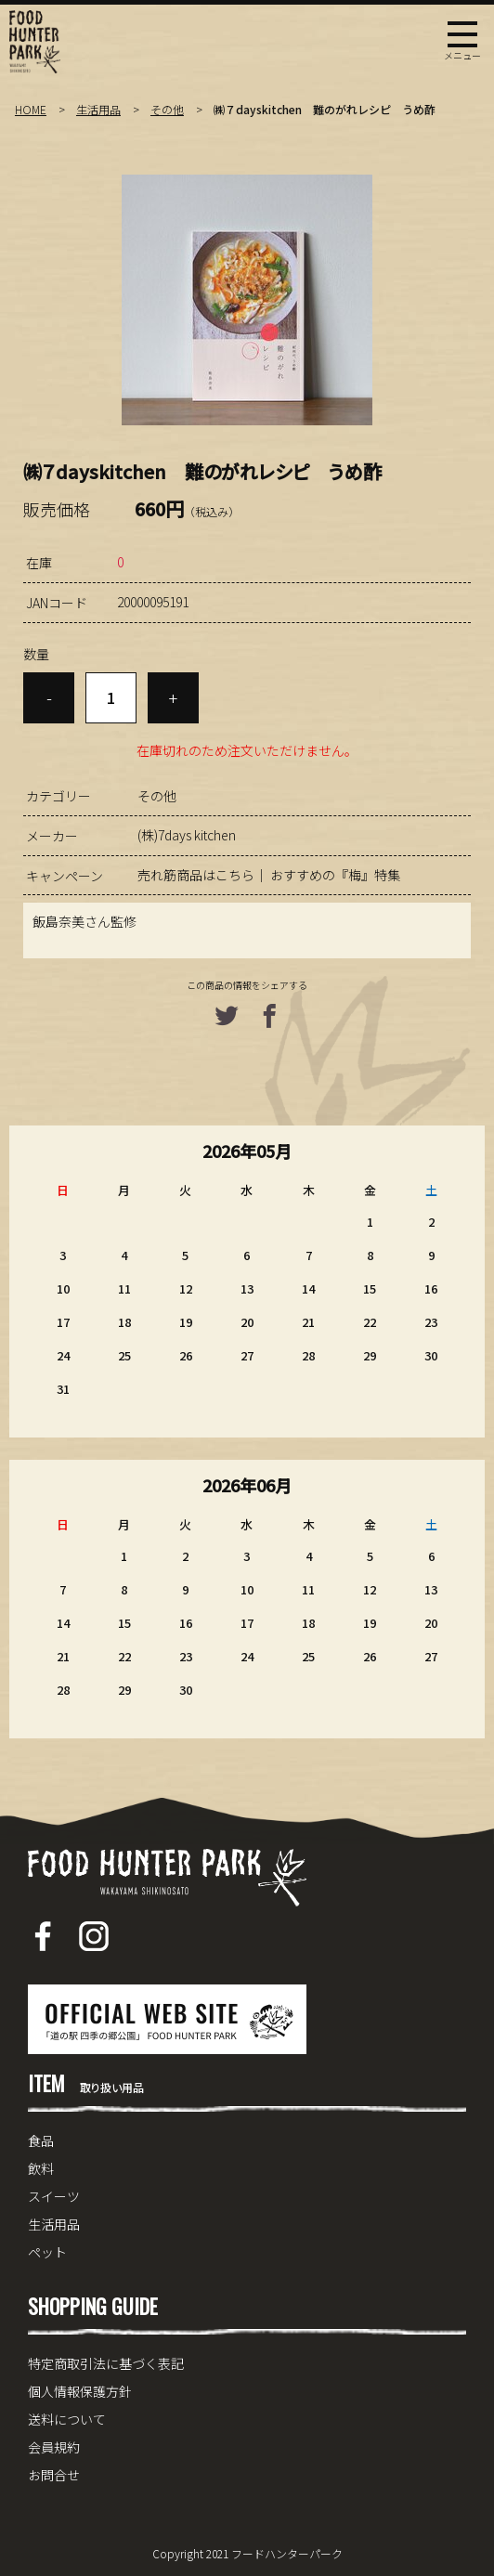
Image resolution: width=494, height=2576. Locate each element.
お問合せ (54, 2474)
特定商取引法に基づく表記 (106, 2363)
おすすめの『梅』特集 (335, 874)
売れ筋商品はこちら (195, 874)
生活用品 (98, 109)
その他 (167, 109)
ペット (47, 2252)
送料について (67, 2419)
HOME (30, 109)
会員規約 (54, 2447)
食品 (41, 2140)
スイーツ (54, 2196)
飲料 (41, 2168)
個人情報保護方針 (80, 2391)
